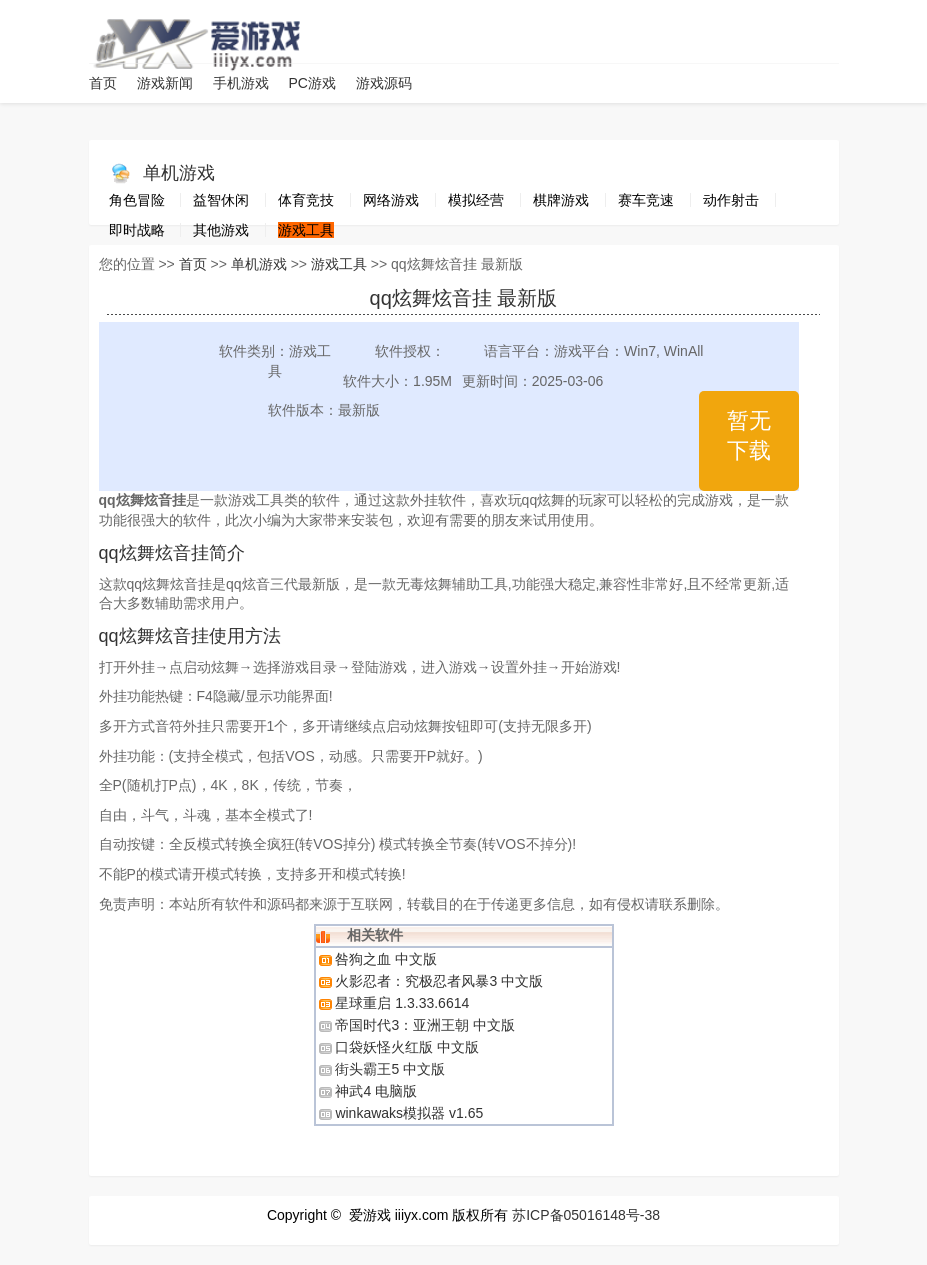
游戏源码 (384, 83)
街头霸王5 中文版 (390, 1069)
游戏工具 (339, 264)
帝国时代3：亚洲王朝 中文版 (425, 1025)
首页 (103, 83)
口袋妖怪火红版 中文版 (407, 1047)
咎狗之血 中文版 (386, 959)
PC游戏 (312, 83)
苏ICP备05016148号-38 (586, 1215)
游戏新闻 (165, 83)
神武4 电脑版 (376, 1091)
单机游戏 (179, 173)
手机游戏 (241, 83)
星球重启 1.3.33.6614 (402, 1003)
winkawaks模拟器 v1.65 (409, 1113)
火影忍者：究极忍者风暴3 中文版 (439, 981)
